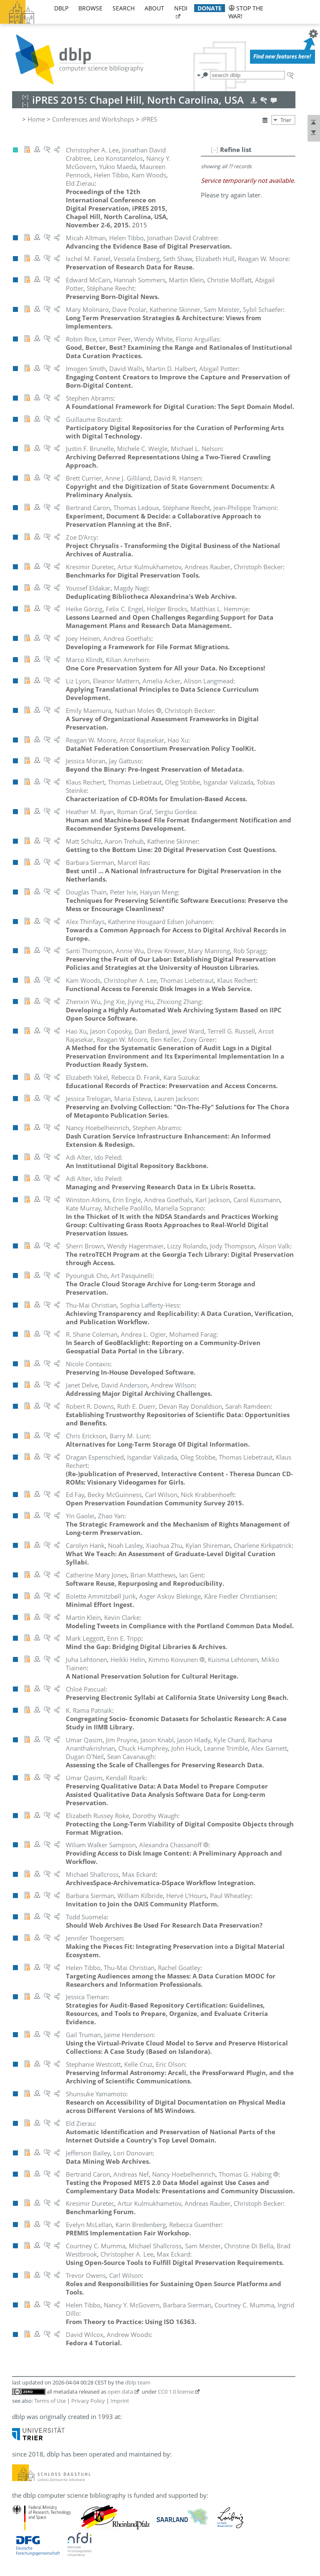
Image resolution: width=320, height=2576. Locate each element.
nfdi (181, 8)
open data (120, 2391)
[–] (214, 149)
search (123, 8)
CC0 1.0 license (176, 2391)
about (154, 8)
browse (90, 8)
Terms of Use (50, 2400)
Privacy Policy (88, 2400)
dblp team (137, 2382)
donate (210, 8)
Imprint (119, 2400)
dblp (61, 8)
